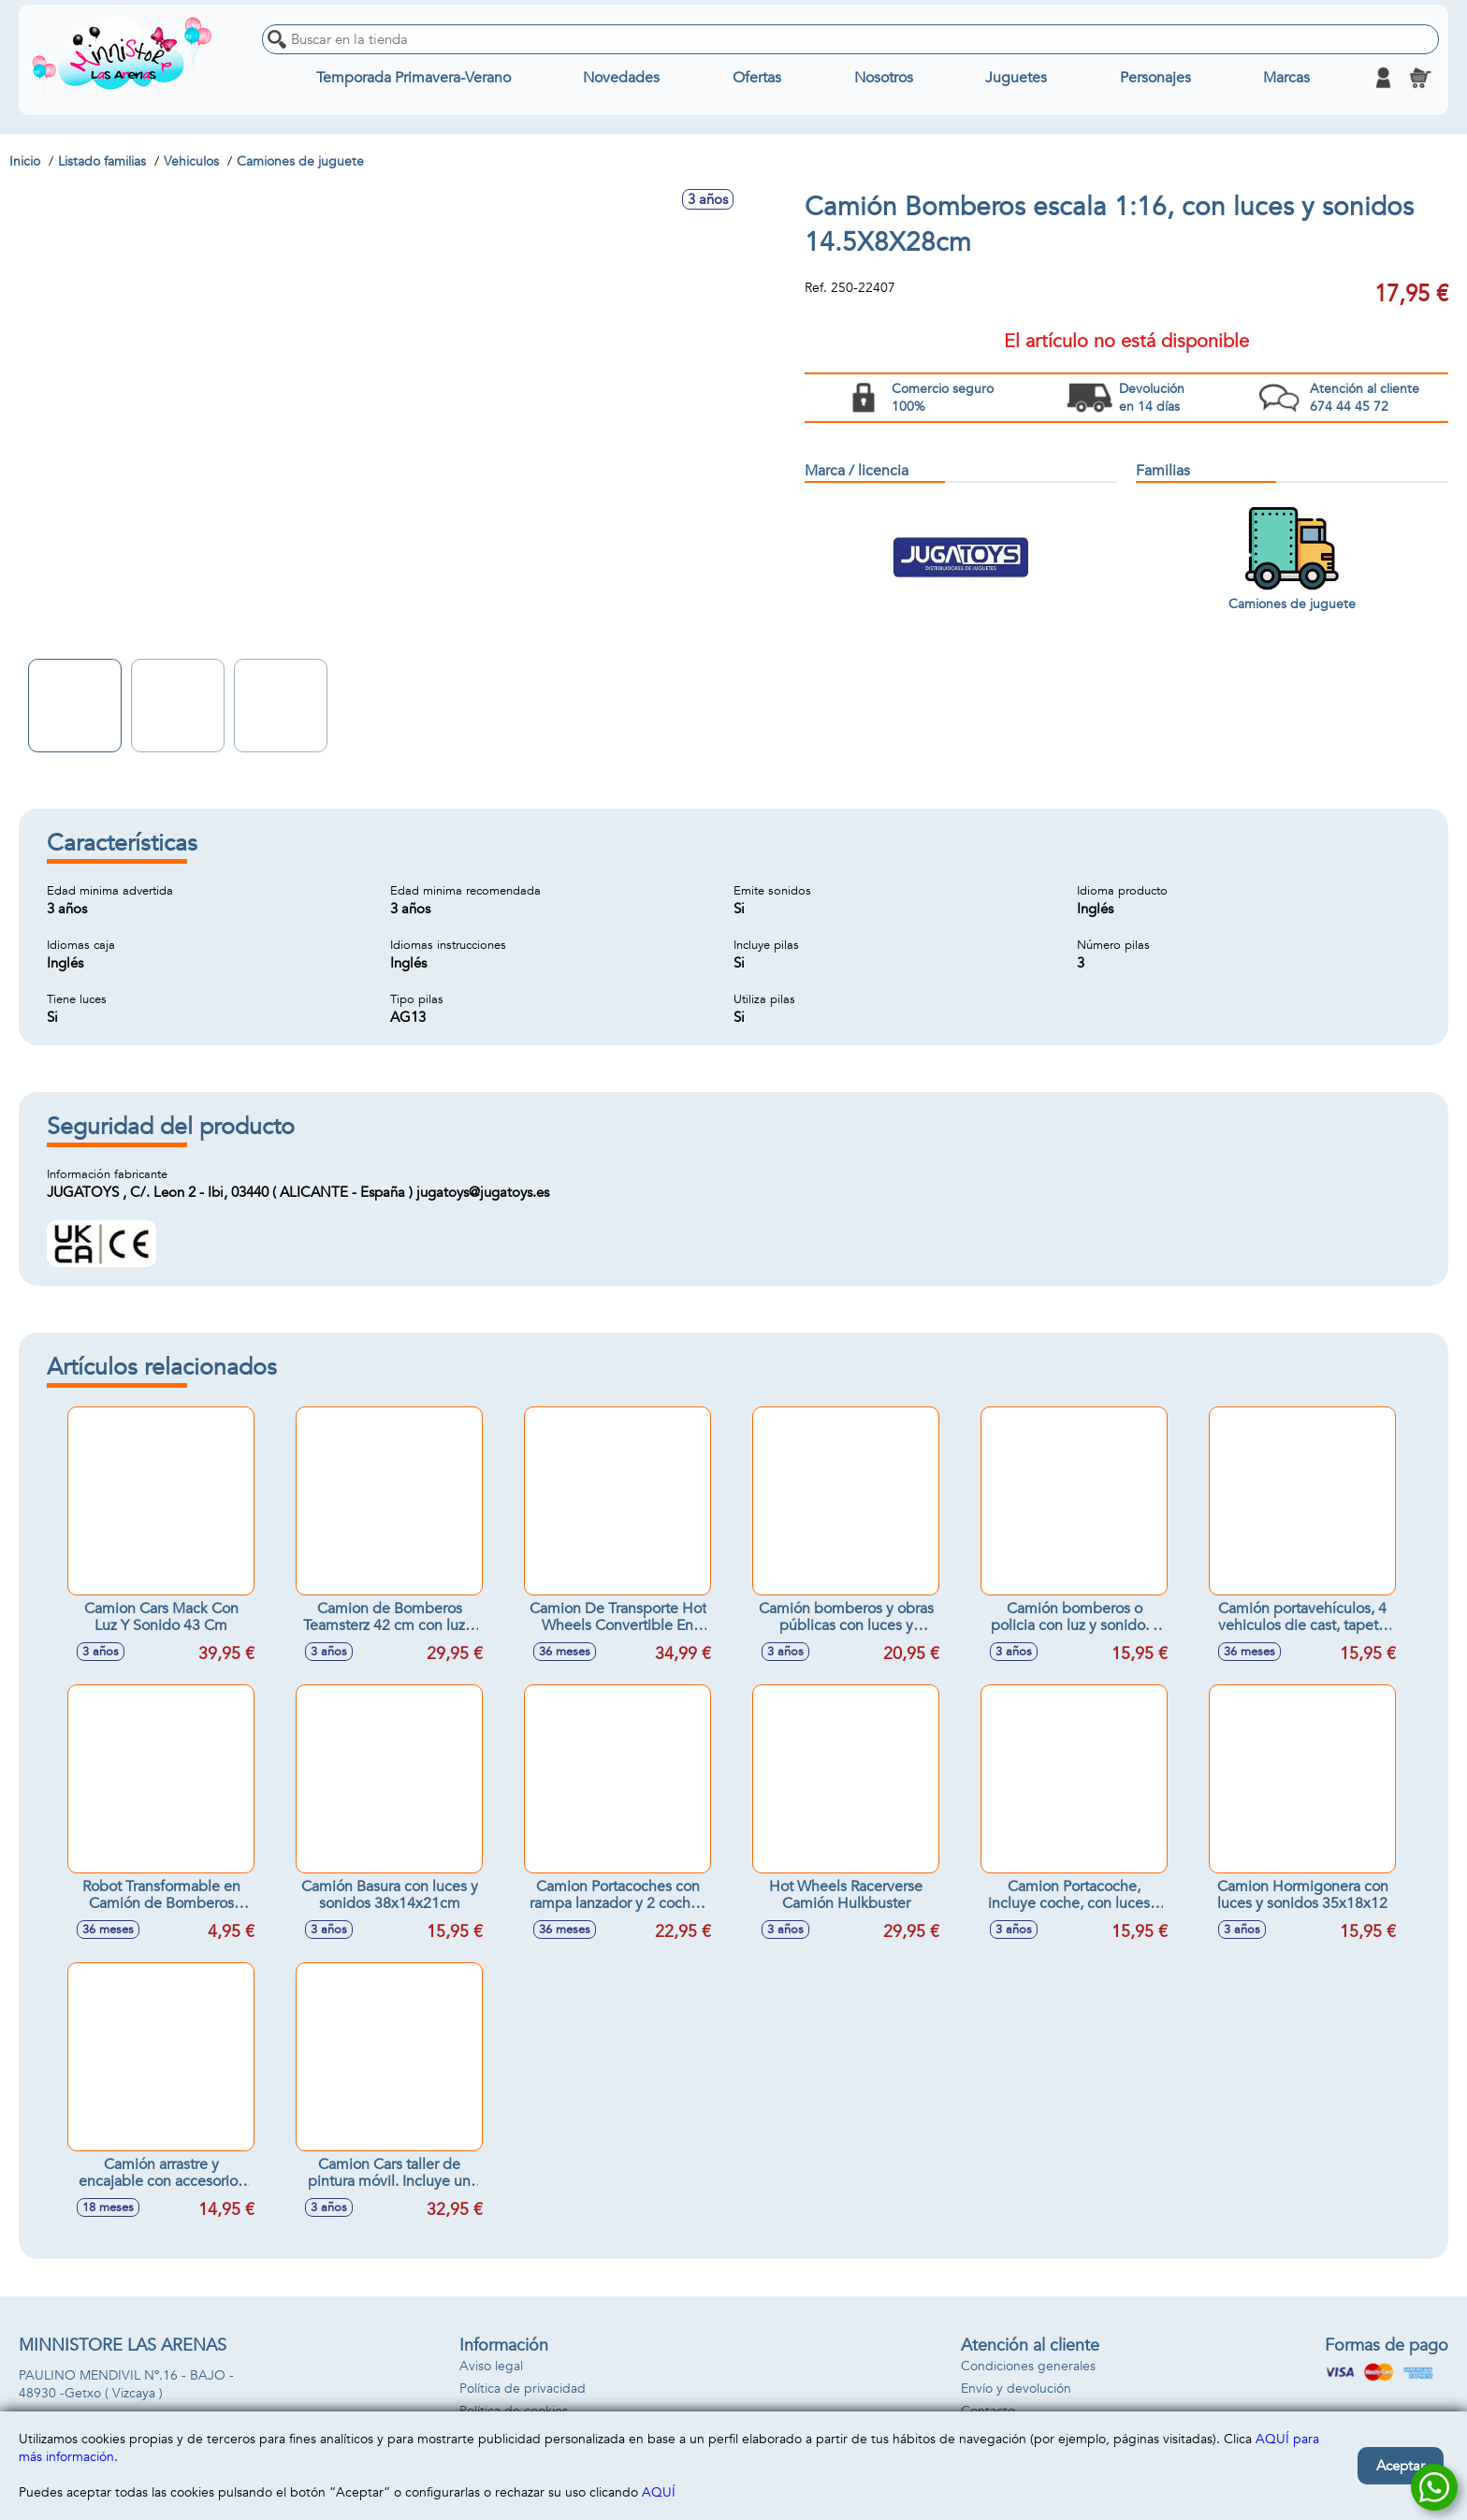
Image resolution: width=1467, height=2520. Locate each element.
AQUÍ (658, 2492)
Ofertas (757, 77)
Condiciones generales (1028, 2366)
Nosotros (883, 77)
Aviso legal (491, 2366)
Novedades (621, 77)
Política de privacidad (522, 2388)
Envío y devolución (1016, 2388)
